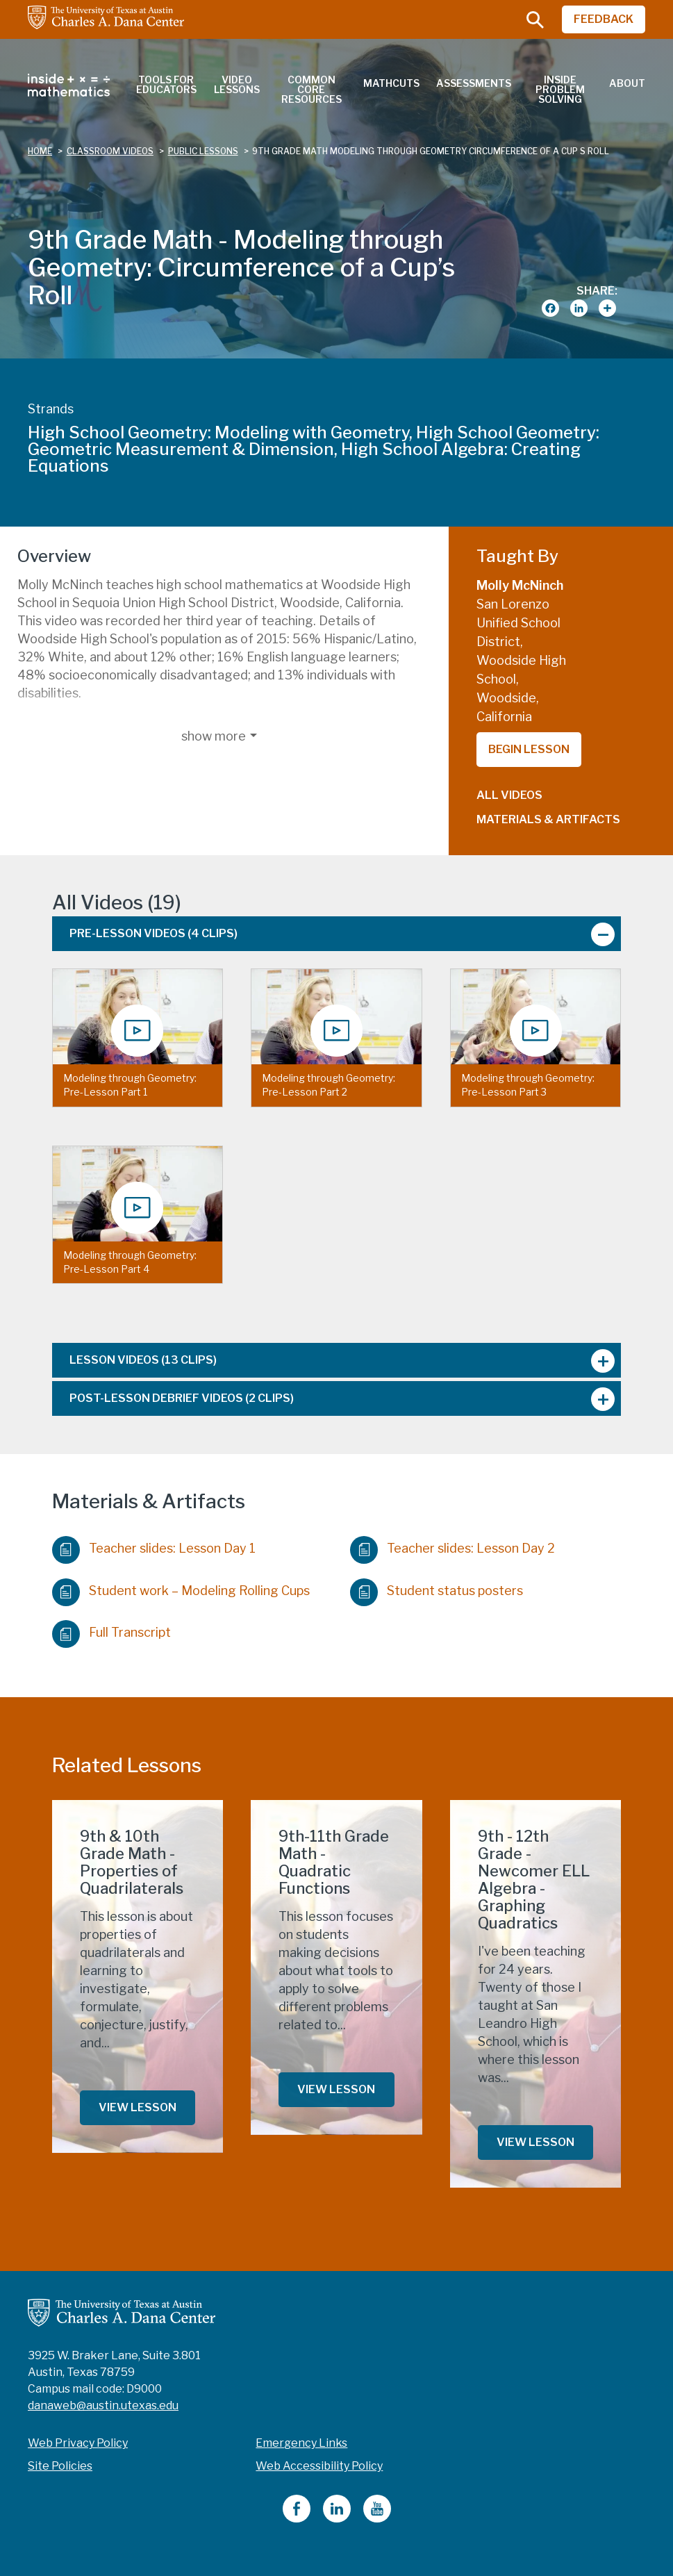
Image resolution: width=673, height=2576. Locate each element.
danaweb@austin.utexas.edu (103, 2405)
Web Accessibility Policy (319, 2465)
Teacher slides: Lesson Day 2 (452, 1546)
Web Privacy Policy (78, 2443)
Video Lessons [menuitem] (237, 84)
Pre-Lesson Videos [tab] (153, 933)
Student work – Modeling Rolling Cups (181, 1588)
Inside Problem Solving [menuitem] (560, 89)
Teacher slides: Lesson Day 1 (154, 1546)
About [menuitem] (627, 83)
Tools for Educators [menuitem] (166, 84)
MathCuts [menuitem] (391, 83)
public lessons (203, 151)
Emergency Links (301, 2443)
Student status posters (436, 1588)
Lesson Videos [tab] (143, 1360)
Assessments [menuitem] (473, 83)
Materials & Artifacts (548, 819)
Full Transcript (111, 1630)
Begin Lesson (529, 749)
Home (40, 151)
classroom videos (110, 151)
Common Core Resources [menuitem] (311, 89)
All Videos (509, 795)
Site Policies (60, 2465)
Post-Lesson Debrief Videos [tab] (181, 1398)
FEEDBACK (603, 19)
